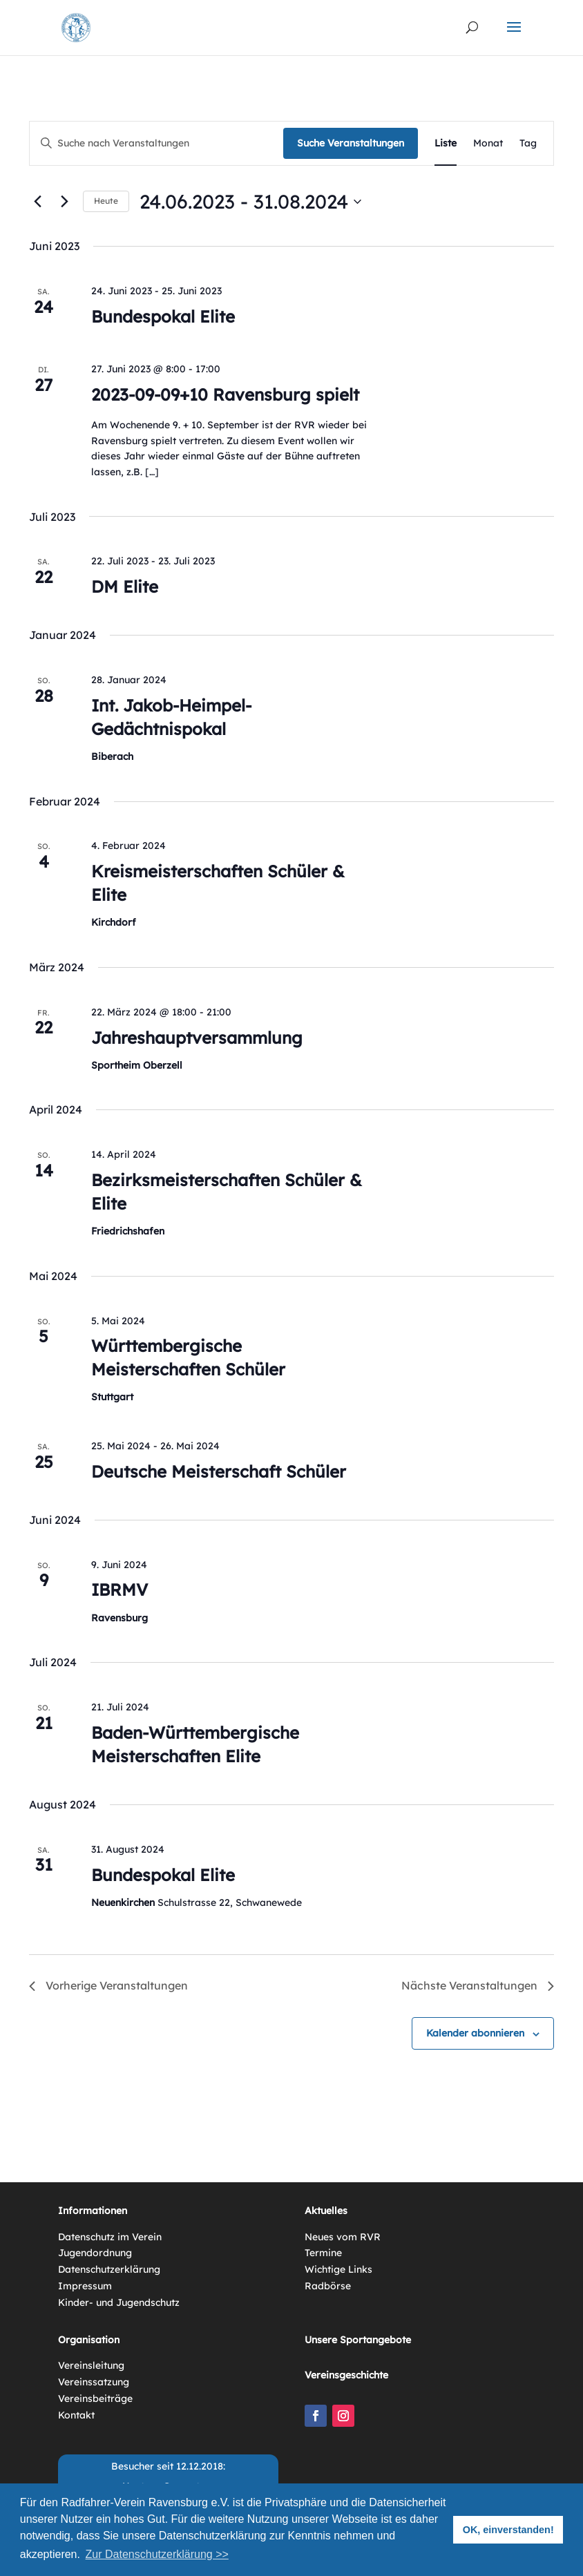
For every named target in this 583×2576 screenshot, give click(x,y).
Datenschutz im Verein (110, 2237)
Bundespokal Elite (163, 316)
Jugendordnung (95, 2252)
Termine (323, 2252)
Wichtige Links (338, 2269)
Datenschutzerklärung (109, 2269)
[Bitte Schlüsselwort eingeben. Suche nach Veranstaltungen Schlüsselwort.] (156, 143)
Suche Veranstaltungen (350, 143)
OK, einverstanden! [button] (508, 2529)
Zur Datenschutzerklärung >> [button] (157, 2554)
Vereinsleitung (91, 2365)
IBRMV (119, 1589)
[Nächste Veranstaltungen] (64, 201)
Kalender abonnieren (475, 2033)
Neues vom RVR (343, 2237)
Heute (106, 200)
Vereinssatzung (93, 2382)
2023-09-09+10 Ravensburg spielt (225, 394)
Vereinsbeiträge (95, 2398)
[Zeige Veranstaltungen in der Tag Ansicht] (528, 143)
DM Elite (124, 586)
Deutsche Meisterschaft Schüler (218, 1471)
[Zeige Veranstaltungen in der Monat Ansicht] (488, 143)
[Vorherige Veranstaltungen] (37, 201)
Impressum (85, 2286)
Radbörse (328, 2286)
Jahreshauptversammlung (197, 1037)
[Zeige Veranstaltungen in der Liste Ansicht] (445, 143)
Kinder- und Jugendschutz (119, 2302)
